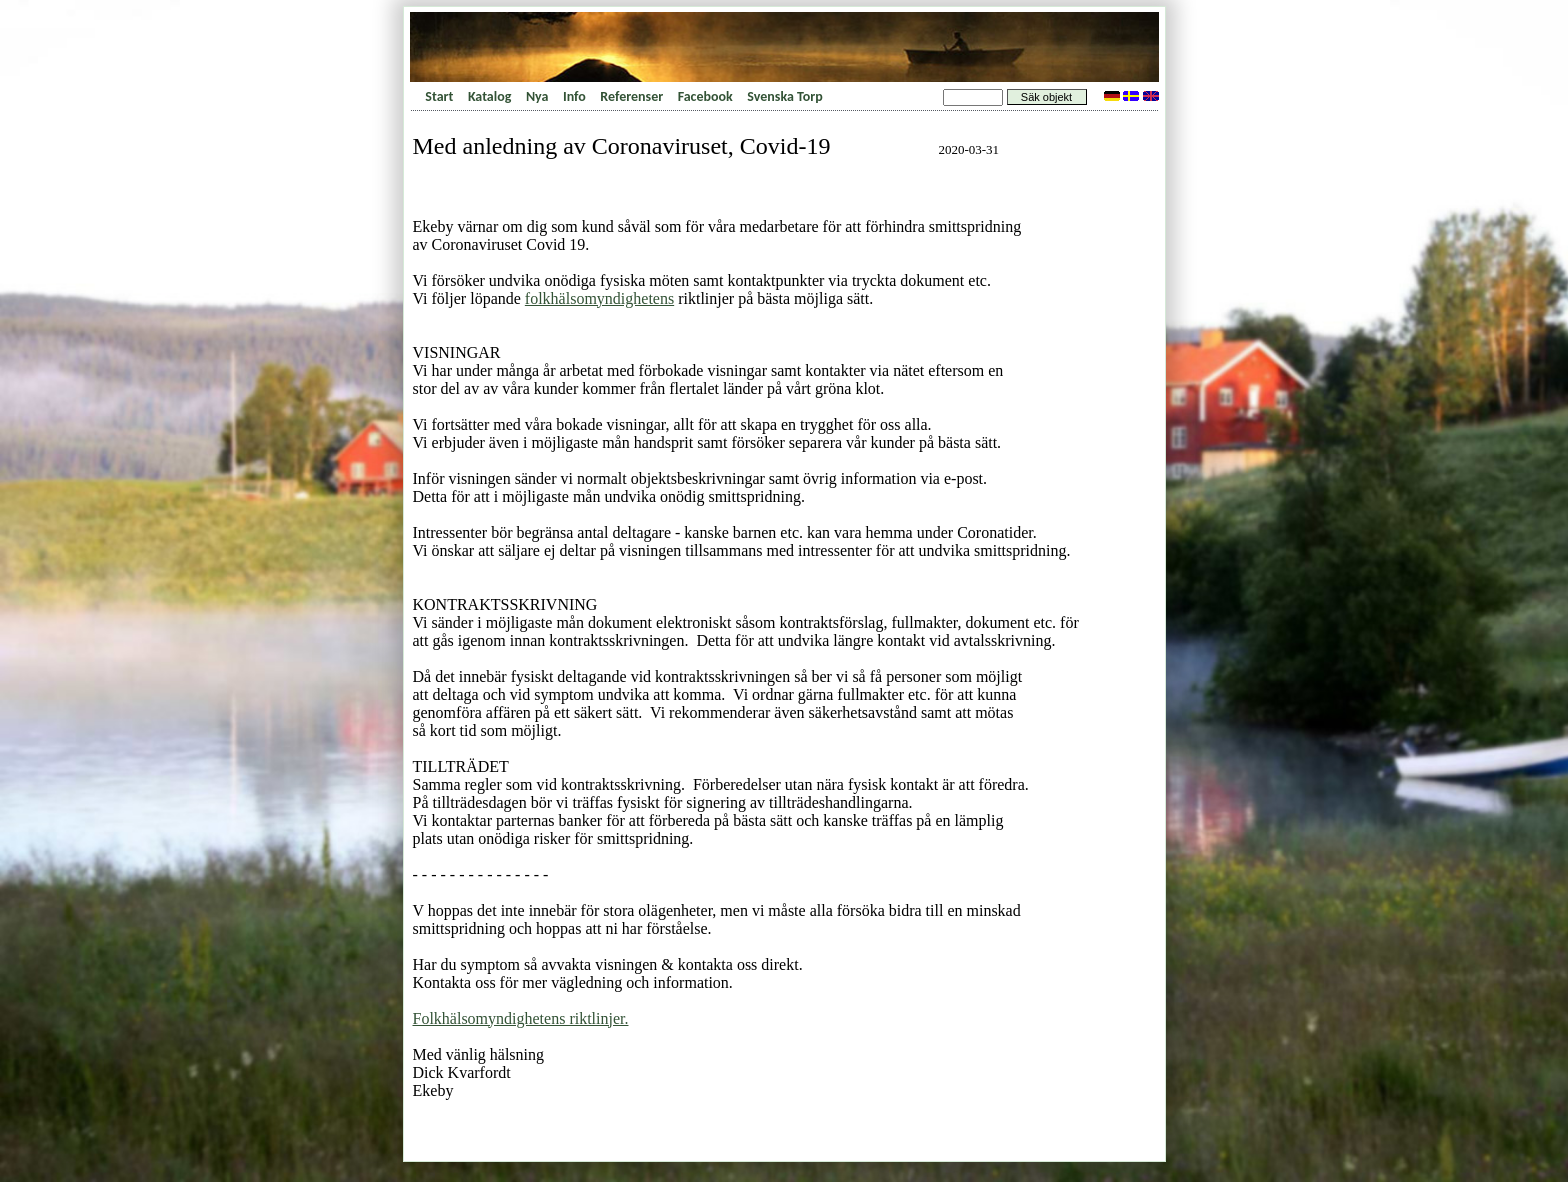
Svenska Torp (784, 96)
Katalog (490, 96)
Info (574, 96)
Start (439, 96)
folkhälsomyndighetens (599, 298)
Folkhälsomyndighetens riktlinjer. (521, 1018)
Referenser (631, 96)
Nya (537, 96)
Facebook (705, 96)
